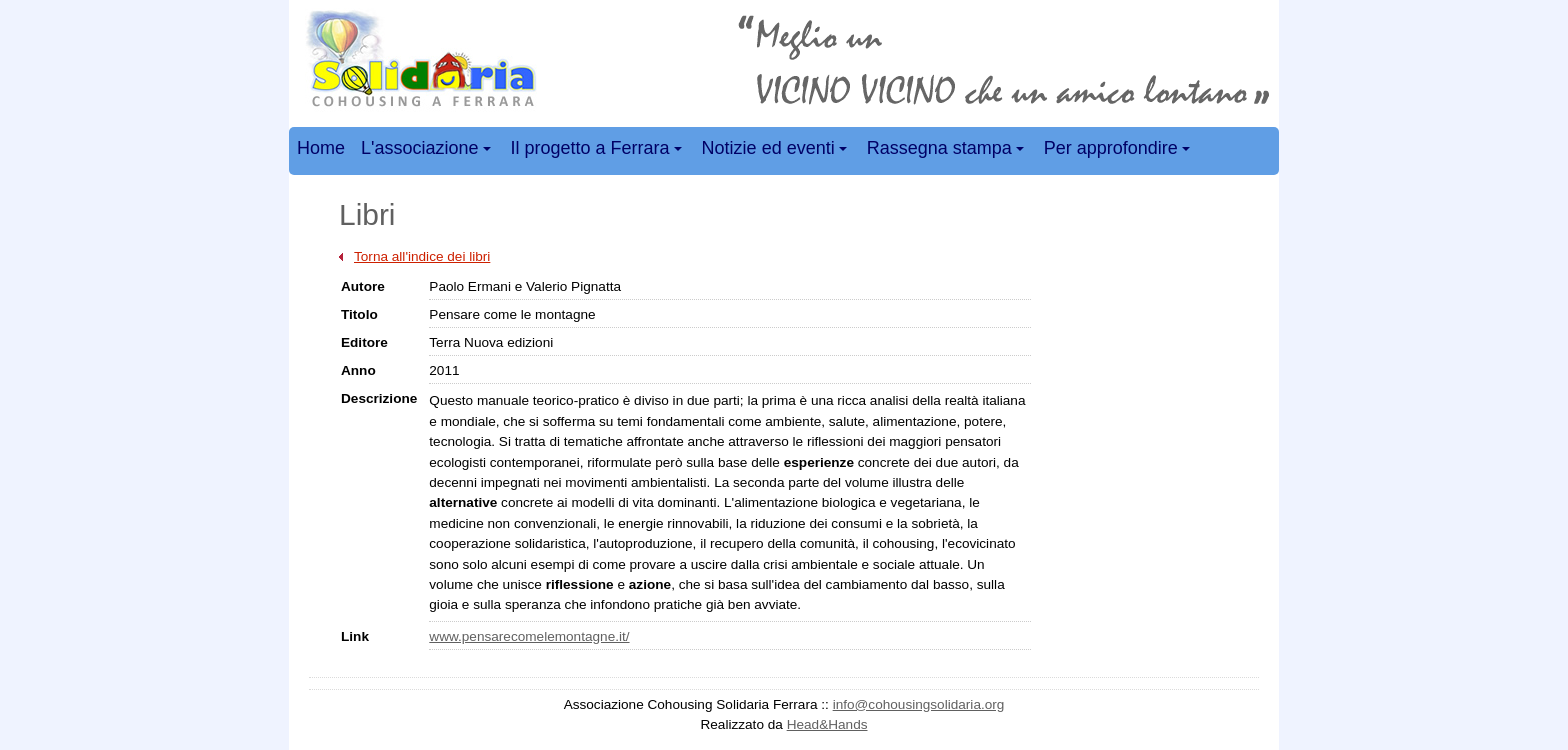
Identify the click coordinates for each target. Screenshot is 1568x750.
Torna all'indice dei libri (422, 256)
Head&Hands (827, 724)
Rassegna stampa (948, 151)
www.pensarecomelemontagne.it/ (529, 636)
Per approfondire (1120, 151)
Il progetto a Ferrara (599, 151)
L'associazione (428, 151)
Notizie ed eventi (777, 151)
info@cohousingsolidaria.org (919, 704)
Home (321, 148)
